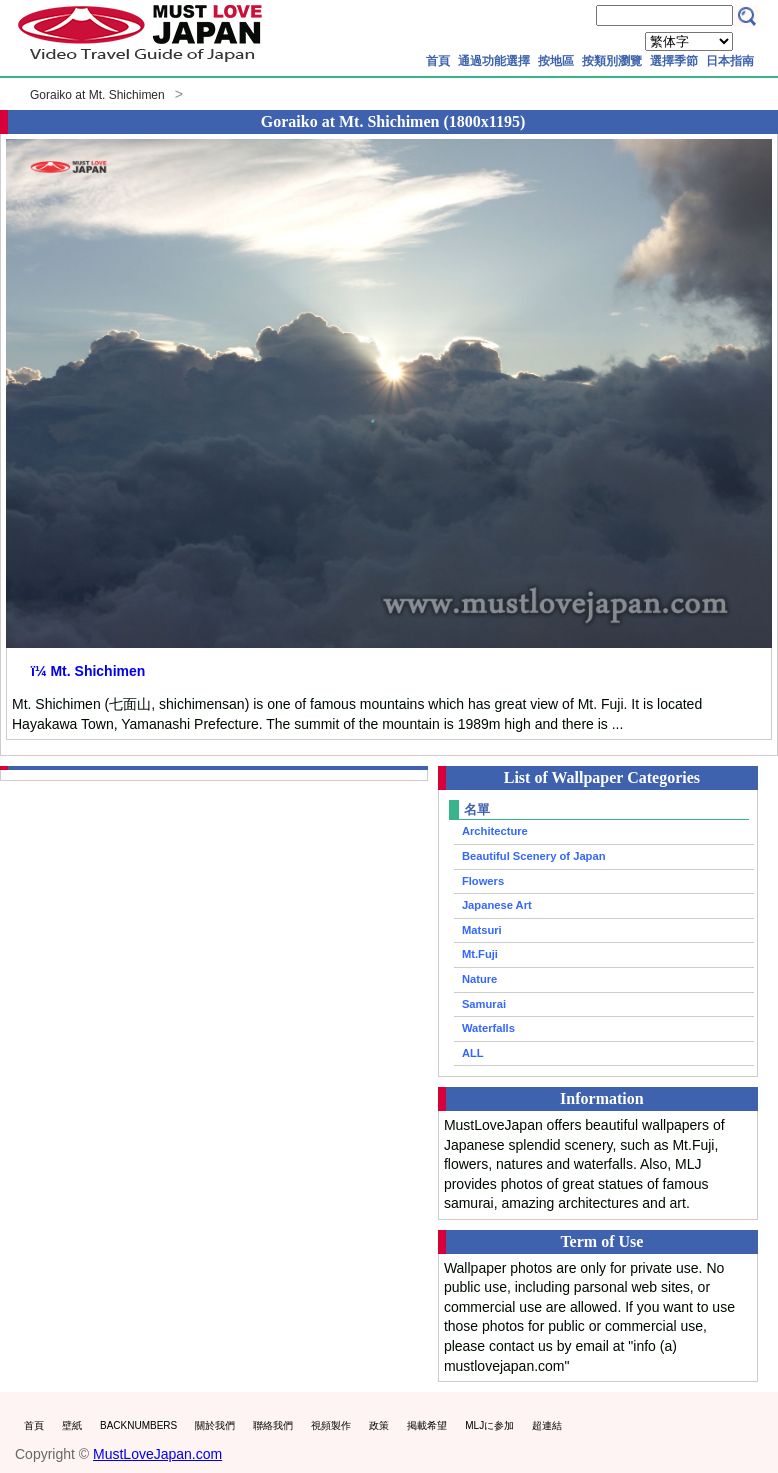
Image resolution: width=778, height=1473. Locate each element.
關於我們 (215, 1425)
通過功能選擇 (494, 61)
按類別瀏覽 (612, 61)
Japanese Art (497, 905)
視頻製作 (331, 1425)
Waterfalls (488, 1028)
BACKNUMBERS (138, 1425)
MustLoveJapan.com (157, 1454)
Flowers (483, 881)
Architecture (495, 831)
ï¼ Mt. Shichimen (88, 671)
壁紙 (72, 1425)
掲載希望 (427, 1425)
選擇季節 (674, 61)
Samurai (484, 1004)
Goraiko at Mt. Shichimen (97, 95)
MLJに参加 (489, 1425)
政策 (379, 1425)
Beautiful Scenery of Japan (534, 856)
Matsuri (482, 930)
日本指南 (730, 61)
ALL (473, 1053)
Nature (479, 979)
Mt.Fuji (480, 954)
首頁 (438, 61)
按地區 (556, 61)
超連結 (547, 1425)
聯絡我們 (273, 1425)
